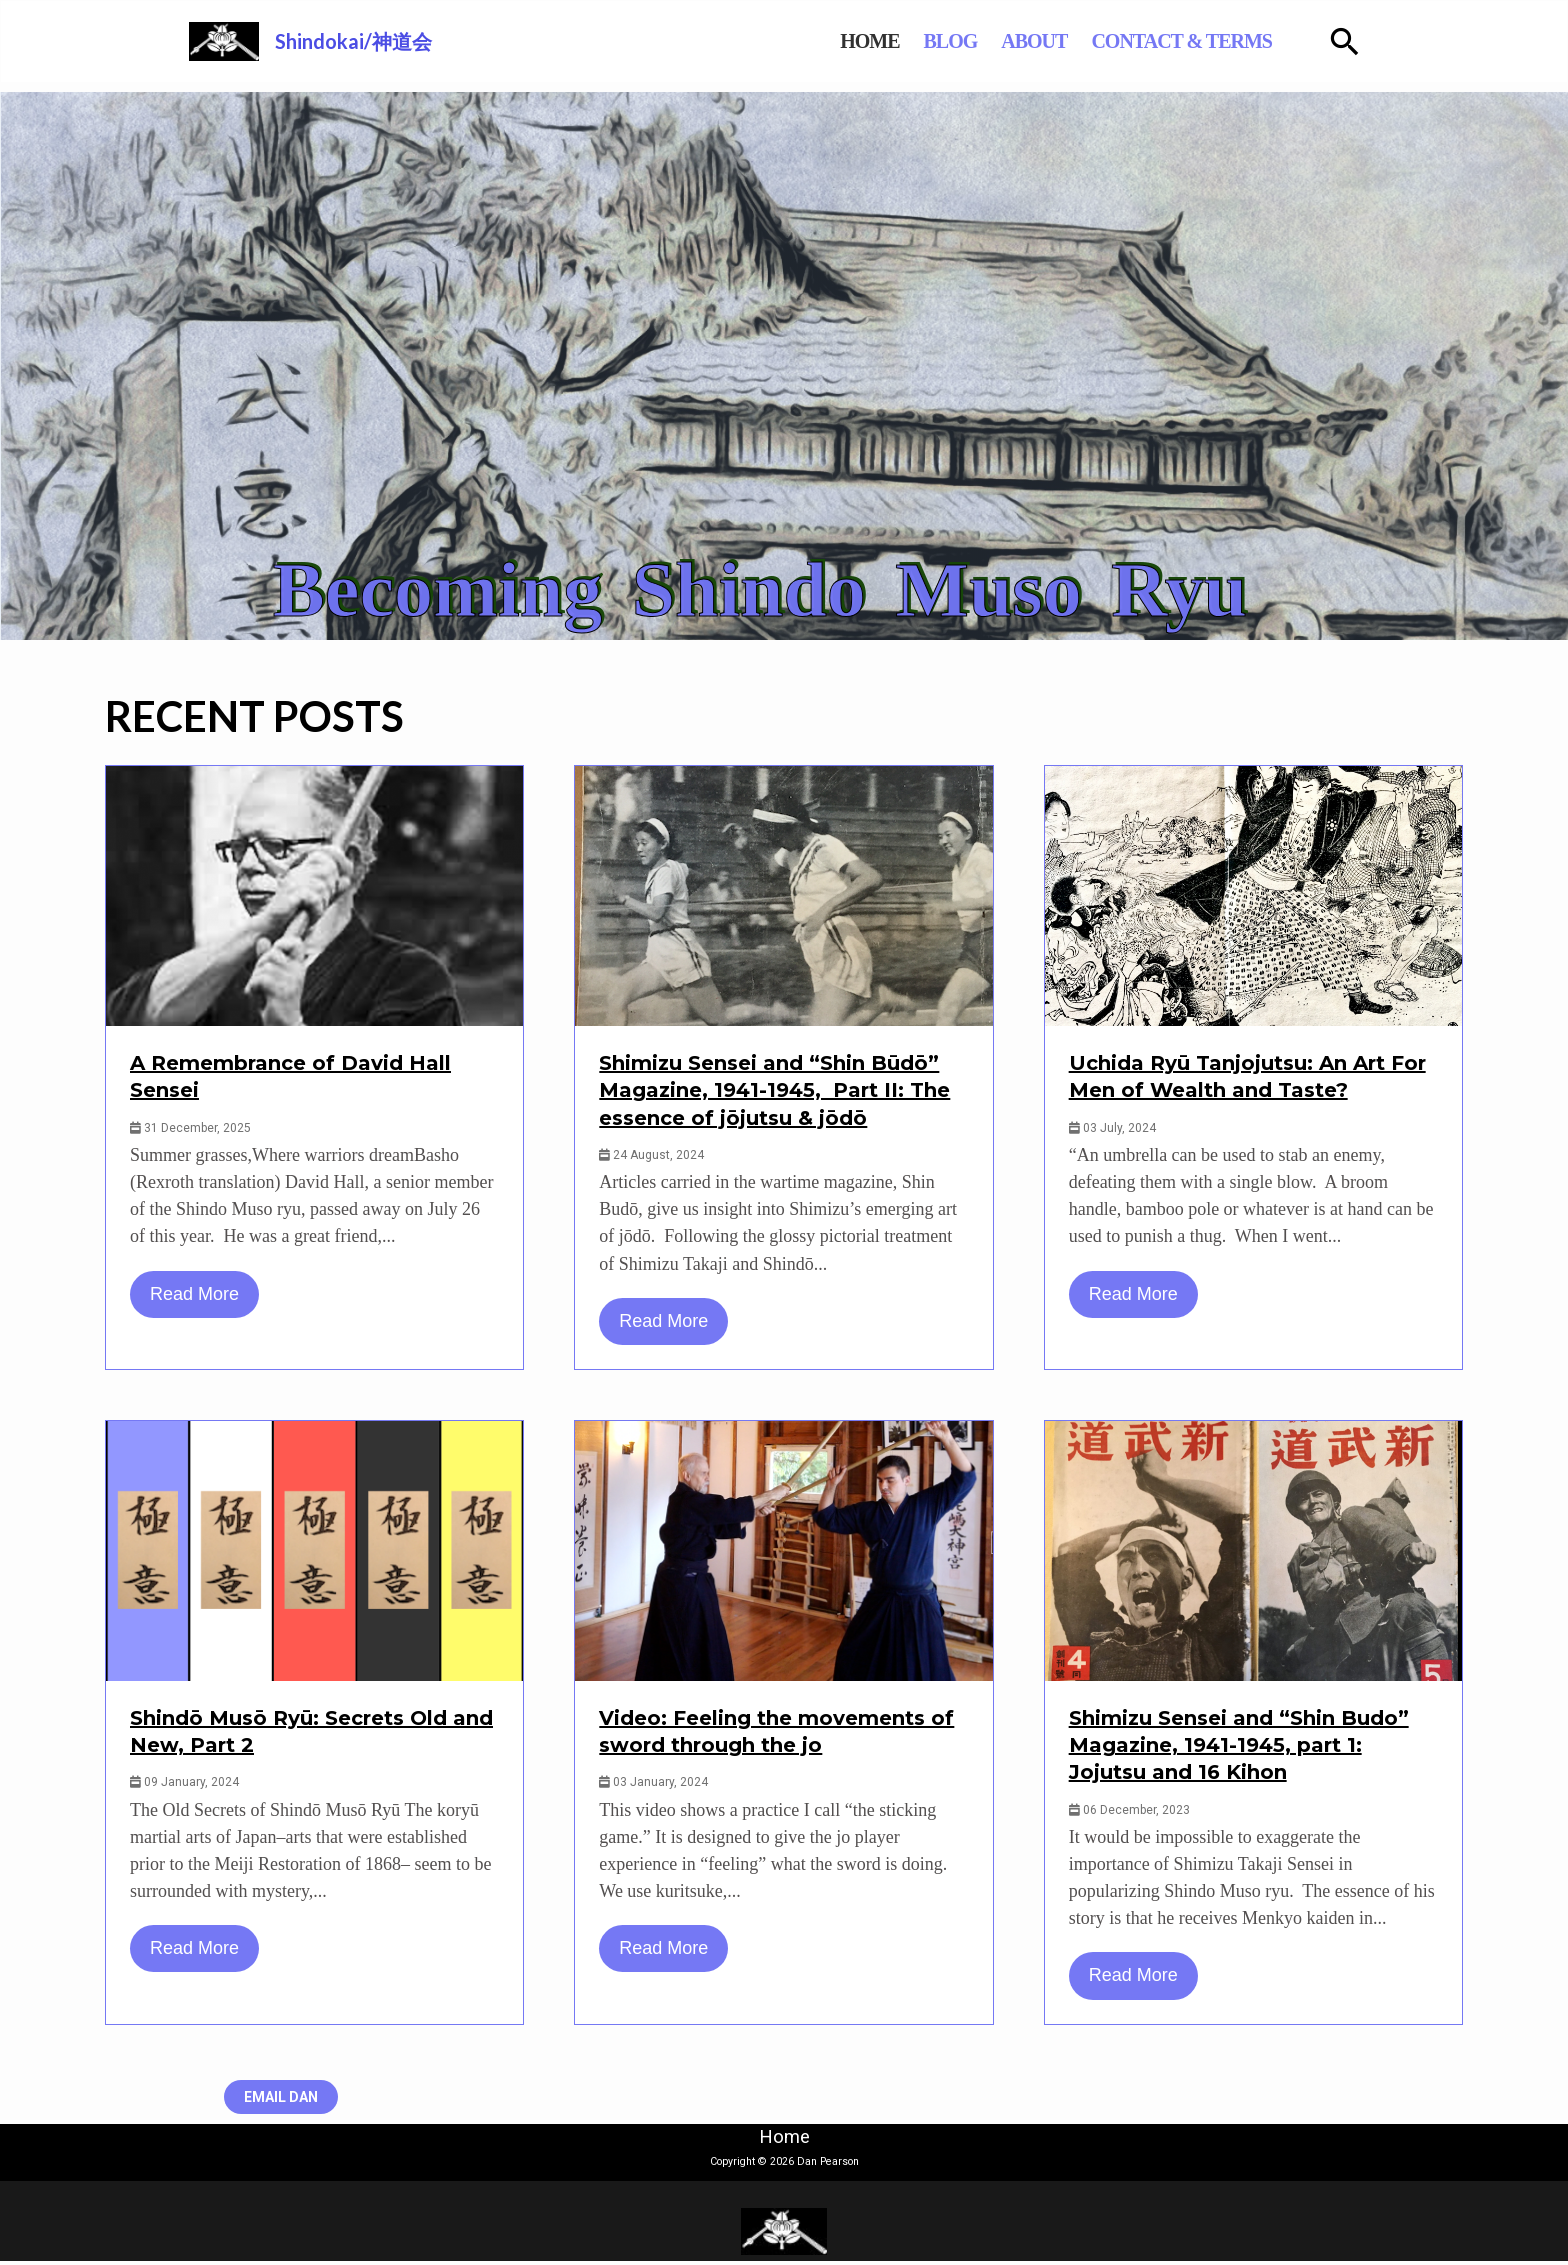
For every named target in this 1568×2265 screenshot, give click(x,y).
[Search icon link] (1357, 43)
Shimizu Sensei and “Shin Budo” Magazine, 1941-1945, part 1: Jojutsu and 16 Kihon (1239, 1748)
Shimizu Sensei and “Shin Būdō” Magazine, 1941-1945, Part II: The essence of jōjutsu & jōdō (774, 1094)
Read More (194, 1297)
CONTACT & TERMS (1206, 43)
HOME (893, 43)
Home (784, 2140)
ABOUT (1058, 43)
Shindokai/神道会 (355, 43)
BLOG (975, 43)
